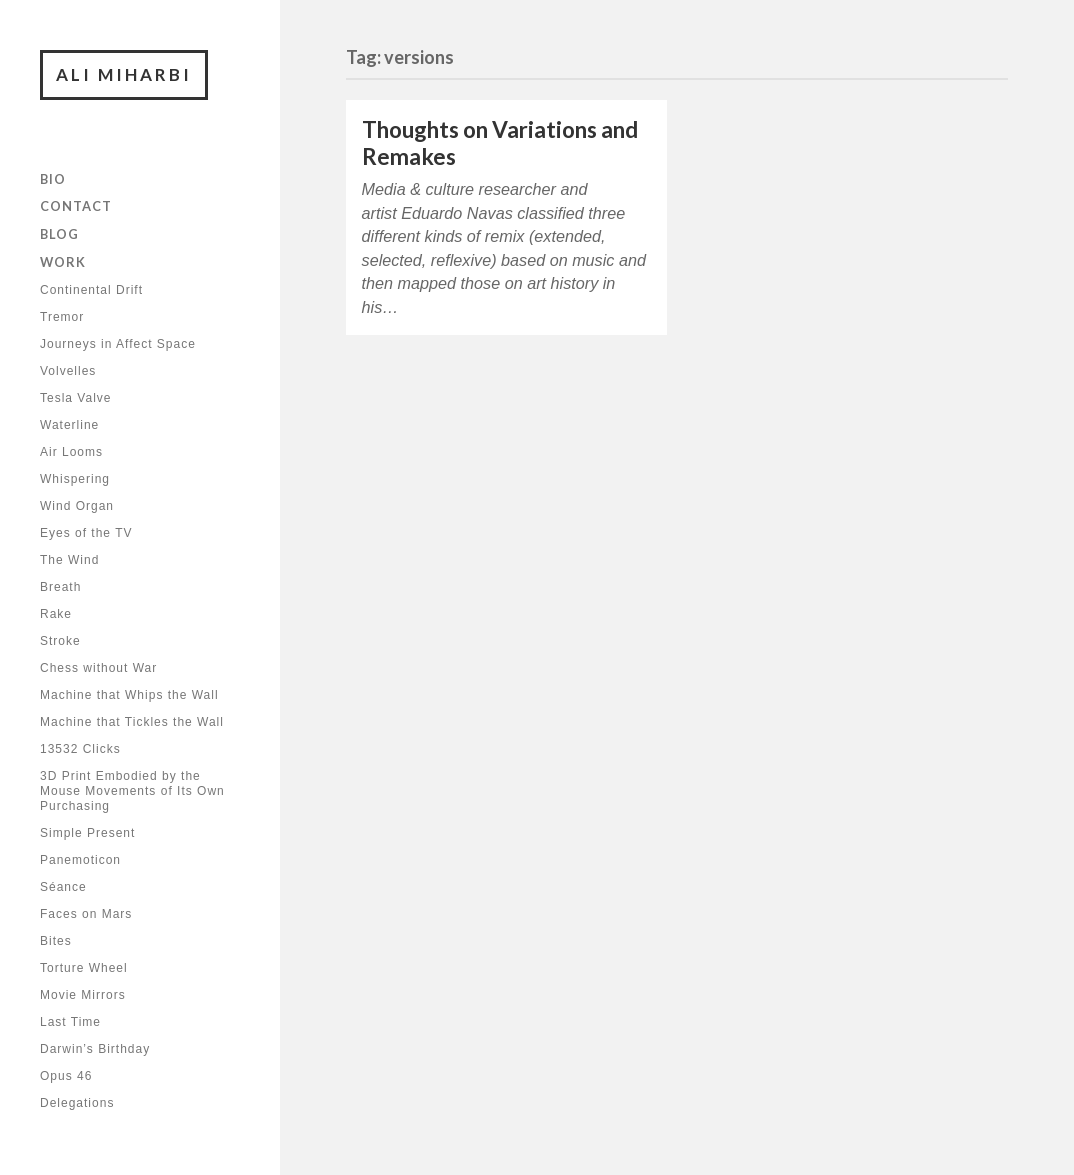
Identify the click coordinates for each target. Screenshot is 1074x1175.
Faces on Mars (86, 914)
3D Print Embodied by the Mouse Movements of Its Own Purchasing (132, 791)
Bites (56, 941)
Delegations (77, 1103)
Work (63, 262)
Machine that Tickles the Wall (132, 722)
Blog (59, 234)
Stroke (60, 641)
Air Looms (71, 452)
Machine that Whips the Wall (129, 695)
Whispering (75, 479)
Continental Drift (91, 290)
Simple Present (87, 833)
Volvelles (68, 371)
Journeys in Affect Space (118, 344)
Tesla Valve (75, 398)
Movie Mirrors (83, 995)
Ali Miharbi (124, 74)
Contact (76, 206)
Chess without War (98, 668)
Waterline (69, 425)
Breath (60, 587)
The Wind (69, 560)
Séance (63, 887)
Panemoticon (80, 860)
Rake (56, 614)
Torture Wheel (84, 968)
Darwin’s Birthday (95, 1049)
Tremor (62, 317)
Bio (53, 179)
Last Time (70, 1022)
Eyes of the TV (86, 533)
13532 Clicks (80, 749)
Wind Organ (77, 506)
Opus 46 (66, 1076)
